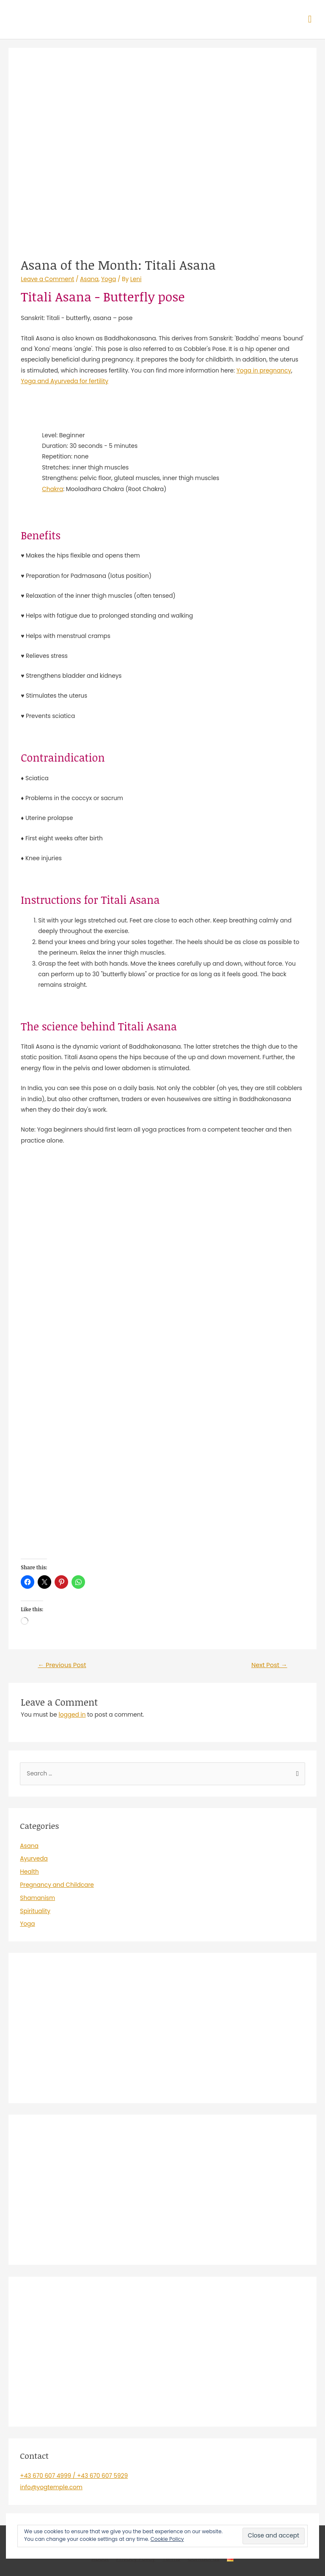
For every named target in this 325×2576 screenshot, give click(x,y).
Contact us (204, 2559)
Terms (171, 2559)
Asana (89, 279)
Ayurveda (33, 1859)
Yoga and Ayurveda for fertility (64, 381)
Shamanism (37, 1898)
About (100, 2559)
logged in (71, 1715)
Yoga (108, 279)
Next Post (269, 1665)
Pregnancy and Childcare (57, 1885)
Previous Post (62, 1665)
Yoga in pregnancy (264, 371)
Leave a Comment (47, 279)
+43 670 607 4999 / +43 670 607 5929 (74, 2476)
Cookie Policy (167, 2539)
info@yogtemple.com (51, 2487)
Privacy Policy (135, 2559)
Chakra (52, 489)
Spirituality (35, 1911)
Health (29, 1872)
